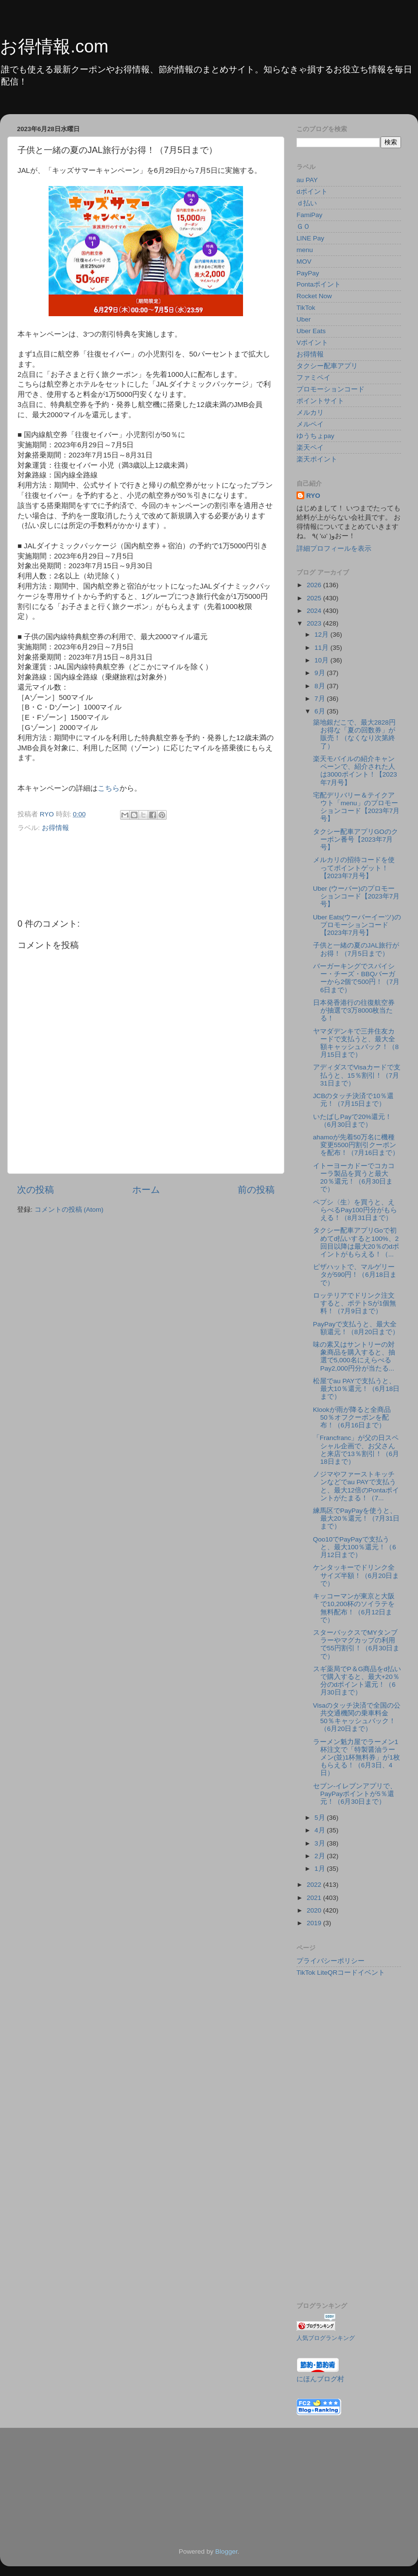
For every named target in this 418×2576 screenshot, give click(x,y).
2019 (315, 1923)
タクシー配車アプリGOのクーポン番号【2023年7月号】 (355, 839)
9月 (320, 673)
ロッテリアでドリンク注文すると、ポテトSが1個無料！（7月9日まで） (355, 1303)
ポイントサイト (320, 401)
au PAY (307, 180)
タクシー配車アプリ (327, 366)
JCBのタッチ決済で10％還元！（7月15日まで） (353, 1099)
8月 (320, 686)
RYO (313, 495)
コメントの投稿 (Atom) (69, 1209)
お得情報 (55, 827)
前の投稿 (256, 1190)
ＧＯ (303, 226)
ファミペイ (313, 377)
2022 (315, 1884)
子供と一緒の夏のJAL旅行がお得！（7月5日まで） (356, 949)
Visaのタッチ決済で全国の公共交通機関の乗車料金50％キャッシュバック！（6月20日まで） (357, 1717)
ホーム (146, 1190)
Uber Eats (311, 331)
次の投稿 (35, 1190)
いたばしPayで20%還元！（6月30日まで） (352, 1120)
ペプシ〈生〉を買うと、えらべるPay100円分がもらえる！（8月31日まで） (355, 1210)
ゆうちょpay (315, 436)
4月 (320, 1830)
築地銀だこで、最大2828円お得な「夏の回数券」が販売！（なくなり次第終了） (354, 734)
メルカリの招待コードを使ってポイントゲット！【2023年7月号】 (354, 867)
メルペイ (310, 424)
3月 (320, 1843)
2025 (315, 598)
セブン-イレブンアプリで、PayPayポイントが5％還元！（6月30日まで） (355, 1793)
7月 (320, 698)
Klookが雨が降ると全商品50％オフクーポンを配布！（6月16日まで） (352, 1417)
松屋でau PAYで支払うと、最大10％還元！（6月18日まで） (356, 1388)
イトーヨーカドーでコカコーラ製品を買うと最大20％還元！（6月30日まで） (354, 1177)
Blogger (226, 2551)
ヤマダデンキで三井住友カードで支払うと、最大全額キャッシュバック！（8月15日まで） (356, 1043)
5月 (320, 1817)
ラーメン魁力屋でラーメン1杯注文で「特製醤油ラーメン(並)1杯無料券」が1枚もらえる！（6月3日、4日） (356, 1757)
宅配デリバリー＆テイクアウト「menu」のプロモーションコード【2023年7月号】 (356, 807)
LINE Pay (310, 238)
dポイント (312, 191)
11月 (322, 647)
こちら (109, 788)
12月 (322, 634)
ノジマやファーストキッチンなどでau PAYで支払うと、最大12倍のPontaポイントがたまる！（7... (356, 1486)
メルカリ (310, 412)
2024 (315, 610)
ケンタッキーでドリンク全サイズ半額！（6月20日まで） (356, 1575)
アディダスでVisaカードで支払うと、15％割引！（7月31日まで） (357, 1075)
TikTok (305, 307)
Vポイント (312, 342)
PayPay (307, 273)
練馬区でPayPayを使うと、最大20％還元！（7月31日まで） (356, 1518)
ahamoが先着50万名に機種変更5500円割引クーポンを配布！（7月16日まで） (356, 1145)
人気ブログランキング (325, 2338)
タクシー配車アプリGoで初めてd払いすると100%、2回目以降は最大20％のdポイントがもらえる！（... (356, 1242)
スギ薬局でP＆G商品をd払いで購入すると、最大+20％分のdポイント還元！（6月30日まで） (357, 1680)
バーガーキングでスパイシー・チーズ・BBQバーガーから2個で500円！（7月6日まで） (356, 978)
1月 (320, 1868)
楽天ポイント (316, 459)
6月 (320, 711)
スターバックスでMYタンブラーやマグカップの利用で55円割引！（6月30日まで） (356, 1644)
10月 (322, 660)
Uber (303, 319)
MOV (304, 261)
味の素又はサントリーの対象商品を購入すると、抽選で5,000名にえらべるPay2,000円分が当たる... (354, 1356)
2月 (320, 1856)
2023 (315, 623)
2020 (315, 1910)
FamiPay (309, 215)
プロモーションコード (330, 389)
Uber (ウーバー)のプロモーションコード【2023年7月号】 (356, 896)
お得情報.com (54, 46)
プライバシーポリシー (330, 1961)
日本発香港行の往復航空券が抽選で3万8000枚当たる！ (354, 1010)
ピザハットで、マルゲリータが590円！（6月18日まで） (355, 1274)
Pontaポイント (318, 284)
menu (304, 250)
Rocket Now (314, 296)
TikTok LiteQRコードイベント (340, 1972)
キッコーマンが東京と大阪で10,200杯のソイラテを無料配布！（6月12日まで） (354, 1608)
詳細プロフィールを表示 (333, 548)
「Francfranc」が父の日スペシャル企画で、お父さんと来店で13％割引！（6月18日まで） (356, 1449)
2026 (315, 585)
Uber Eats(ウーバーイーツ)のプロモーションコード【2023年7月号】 (357, 925)
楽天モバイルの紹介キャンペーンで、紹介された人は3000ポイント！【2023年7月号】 (355, 770)
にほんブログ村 (320, 2379)
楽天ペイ (310, 447)
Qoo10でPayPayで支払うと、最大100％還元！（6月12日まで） (354, 1547)
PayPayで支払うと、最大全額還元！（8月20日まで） (356, 1328)
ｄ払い (306, 203)
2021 (315, 1897)
